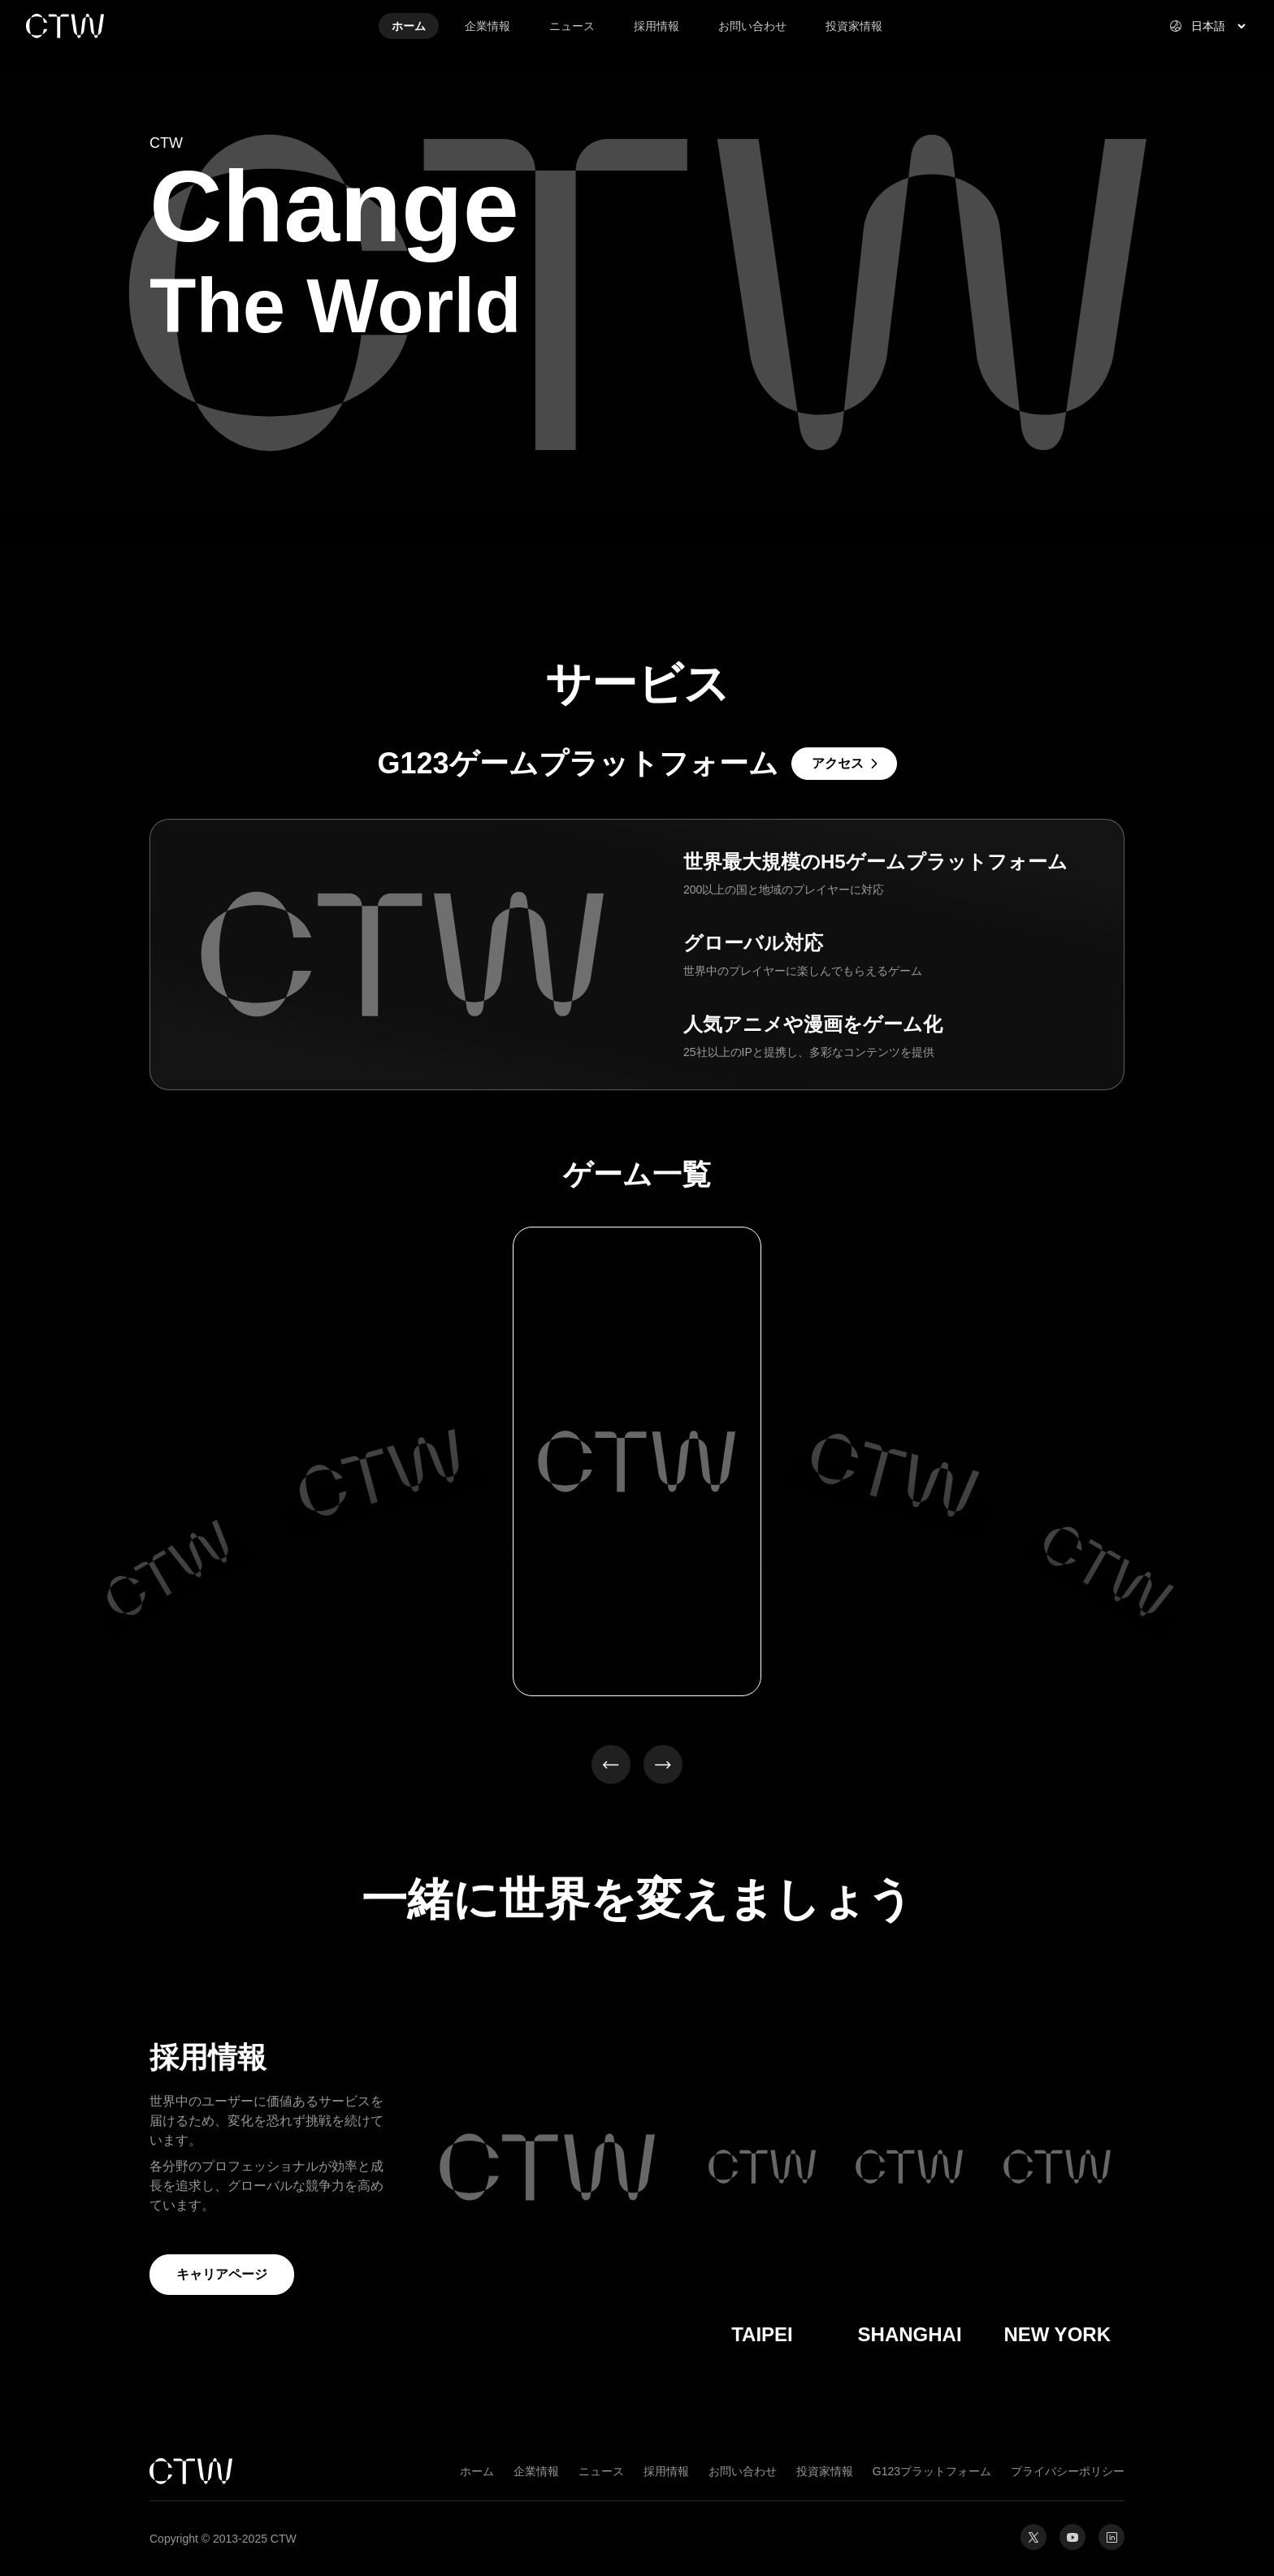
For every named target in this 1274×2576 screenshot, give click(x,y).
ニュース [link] (572, 25)
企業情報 (536, 2471)
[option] (169, 1571)
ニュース (601, 2471)
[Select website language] (1198, 26)
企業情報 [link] (487, 25)
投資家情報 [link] (854, 25)
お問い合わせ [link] (752, 25)
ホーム (477, 2471)
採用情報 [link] (656, 25)
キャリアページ (221, 2274)
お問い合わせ (742, 2471)
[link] (123, 26)
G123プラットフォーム (932, 2471)
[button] (611, 1764)
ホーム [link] (409, 25)
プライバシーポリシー (1067, 2471)
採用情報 (666, 2471)
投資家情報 (824, 2471)
